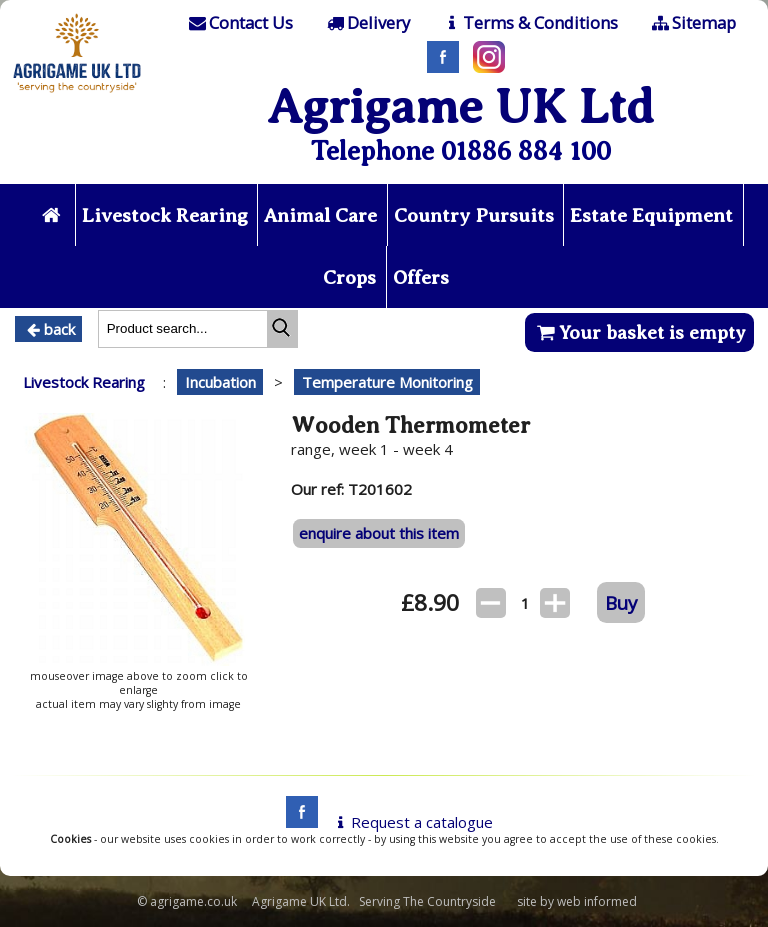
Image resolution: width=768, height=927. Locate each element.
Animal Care (320, 215)
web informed (597, 901)
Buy (621, 602)
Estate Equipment (651, 215)
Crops (349, 277)
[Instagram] (484, 67)
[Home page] (77, 95)
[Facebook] (438, 67)
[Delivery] (366, 23)
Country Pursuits (474, 215)
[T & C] (529, 23)
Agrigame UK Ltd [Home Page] (460, 106)
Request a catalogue (411, 822)
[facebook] (297, 822)
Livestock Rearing (165, 215)
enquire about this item (379, 533)
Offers (421, 277)
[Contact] (240, 23)
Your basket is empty (639, 332)
